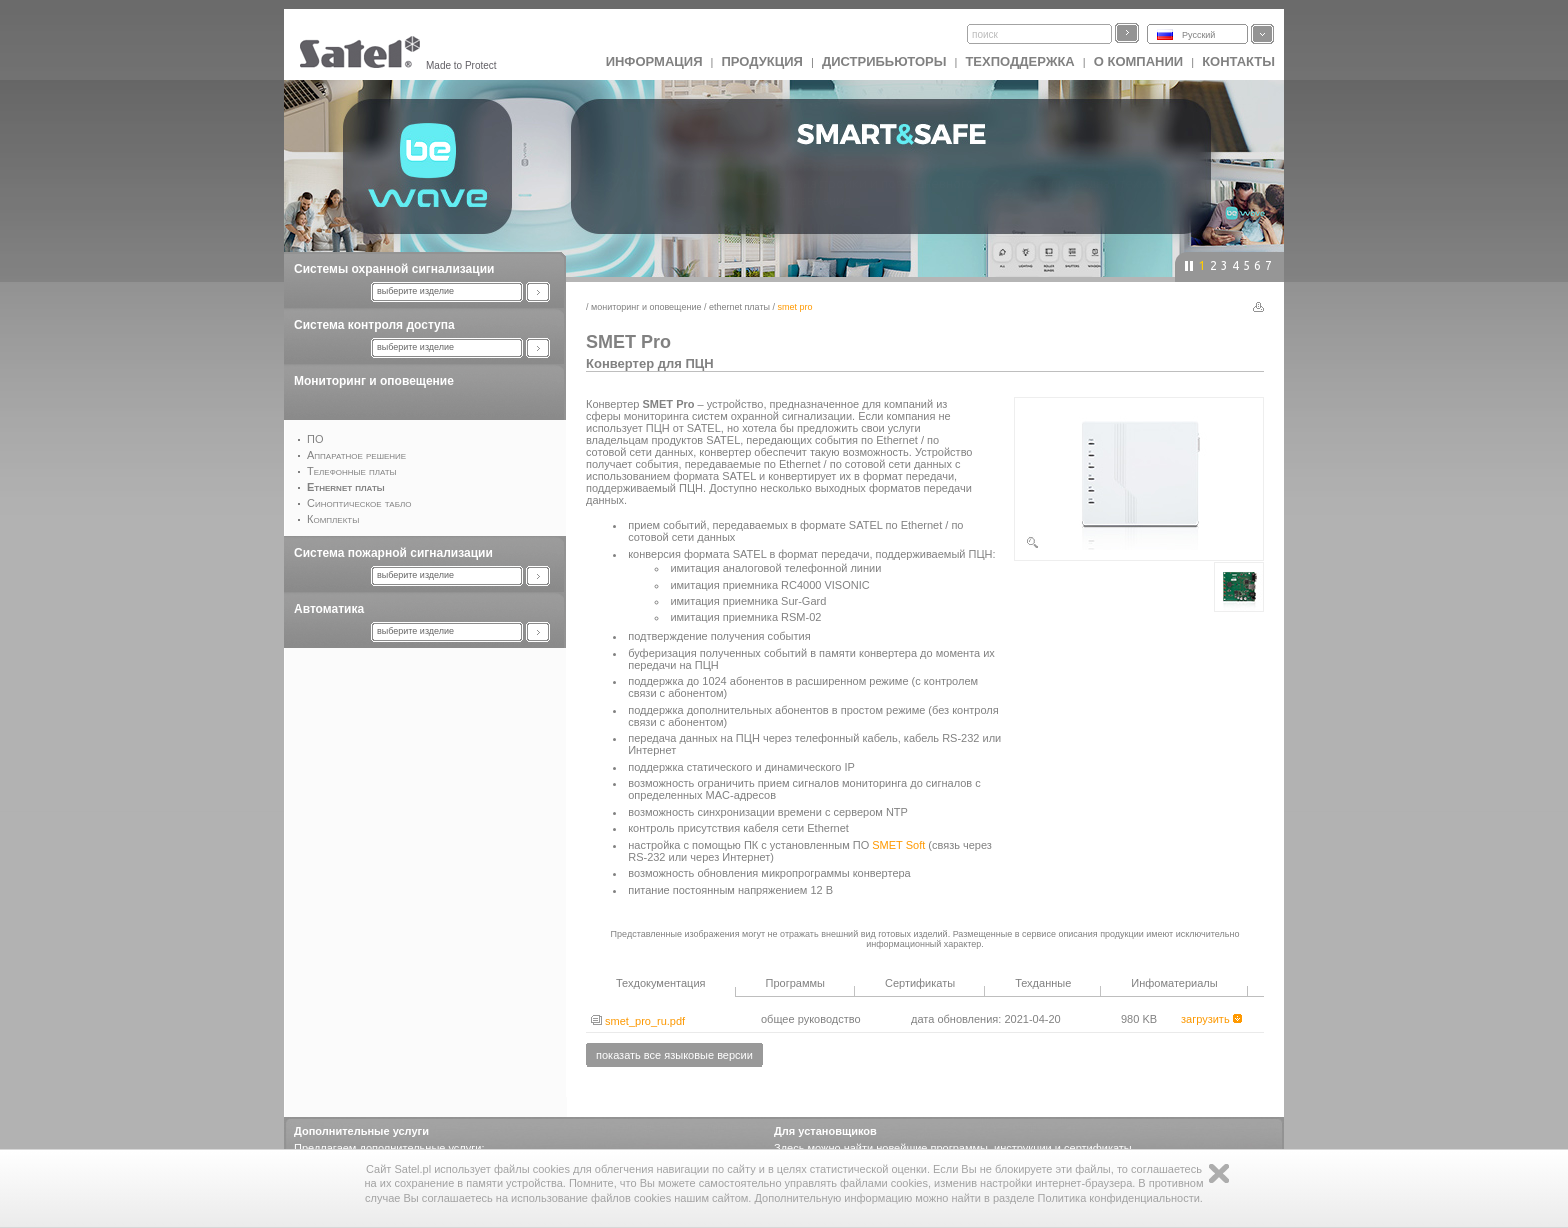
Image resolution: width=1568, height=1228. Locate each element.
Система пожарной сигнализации (393, 553)
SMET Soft (898, 845)
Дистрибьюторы (884, 61)
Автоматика (329, 609)
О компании (1138, 61)
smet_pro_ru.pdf (638, 1021)
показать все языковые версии (674, 1055)
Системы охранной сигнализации (394, 269)
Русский (1198, 35)
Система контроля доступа (374, 325)
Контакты (1238, 61)
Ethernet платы (739, 307)
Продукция (761, 61)
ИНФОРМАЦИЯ (654, 61)
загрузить (1211, 1019)
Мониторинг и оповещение (374, 381)
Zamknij (1219, 1173)
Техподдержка (1019, 61)
